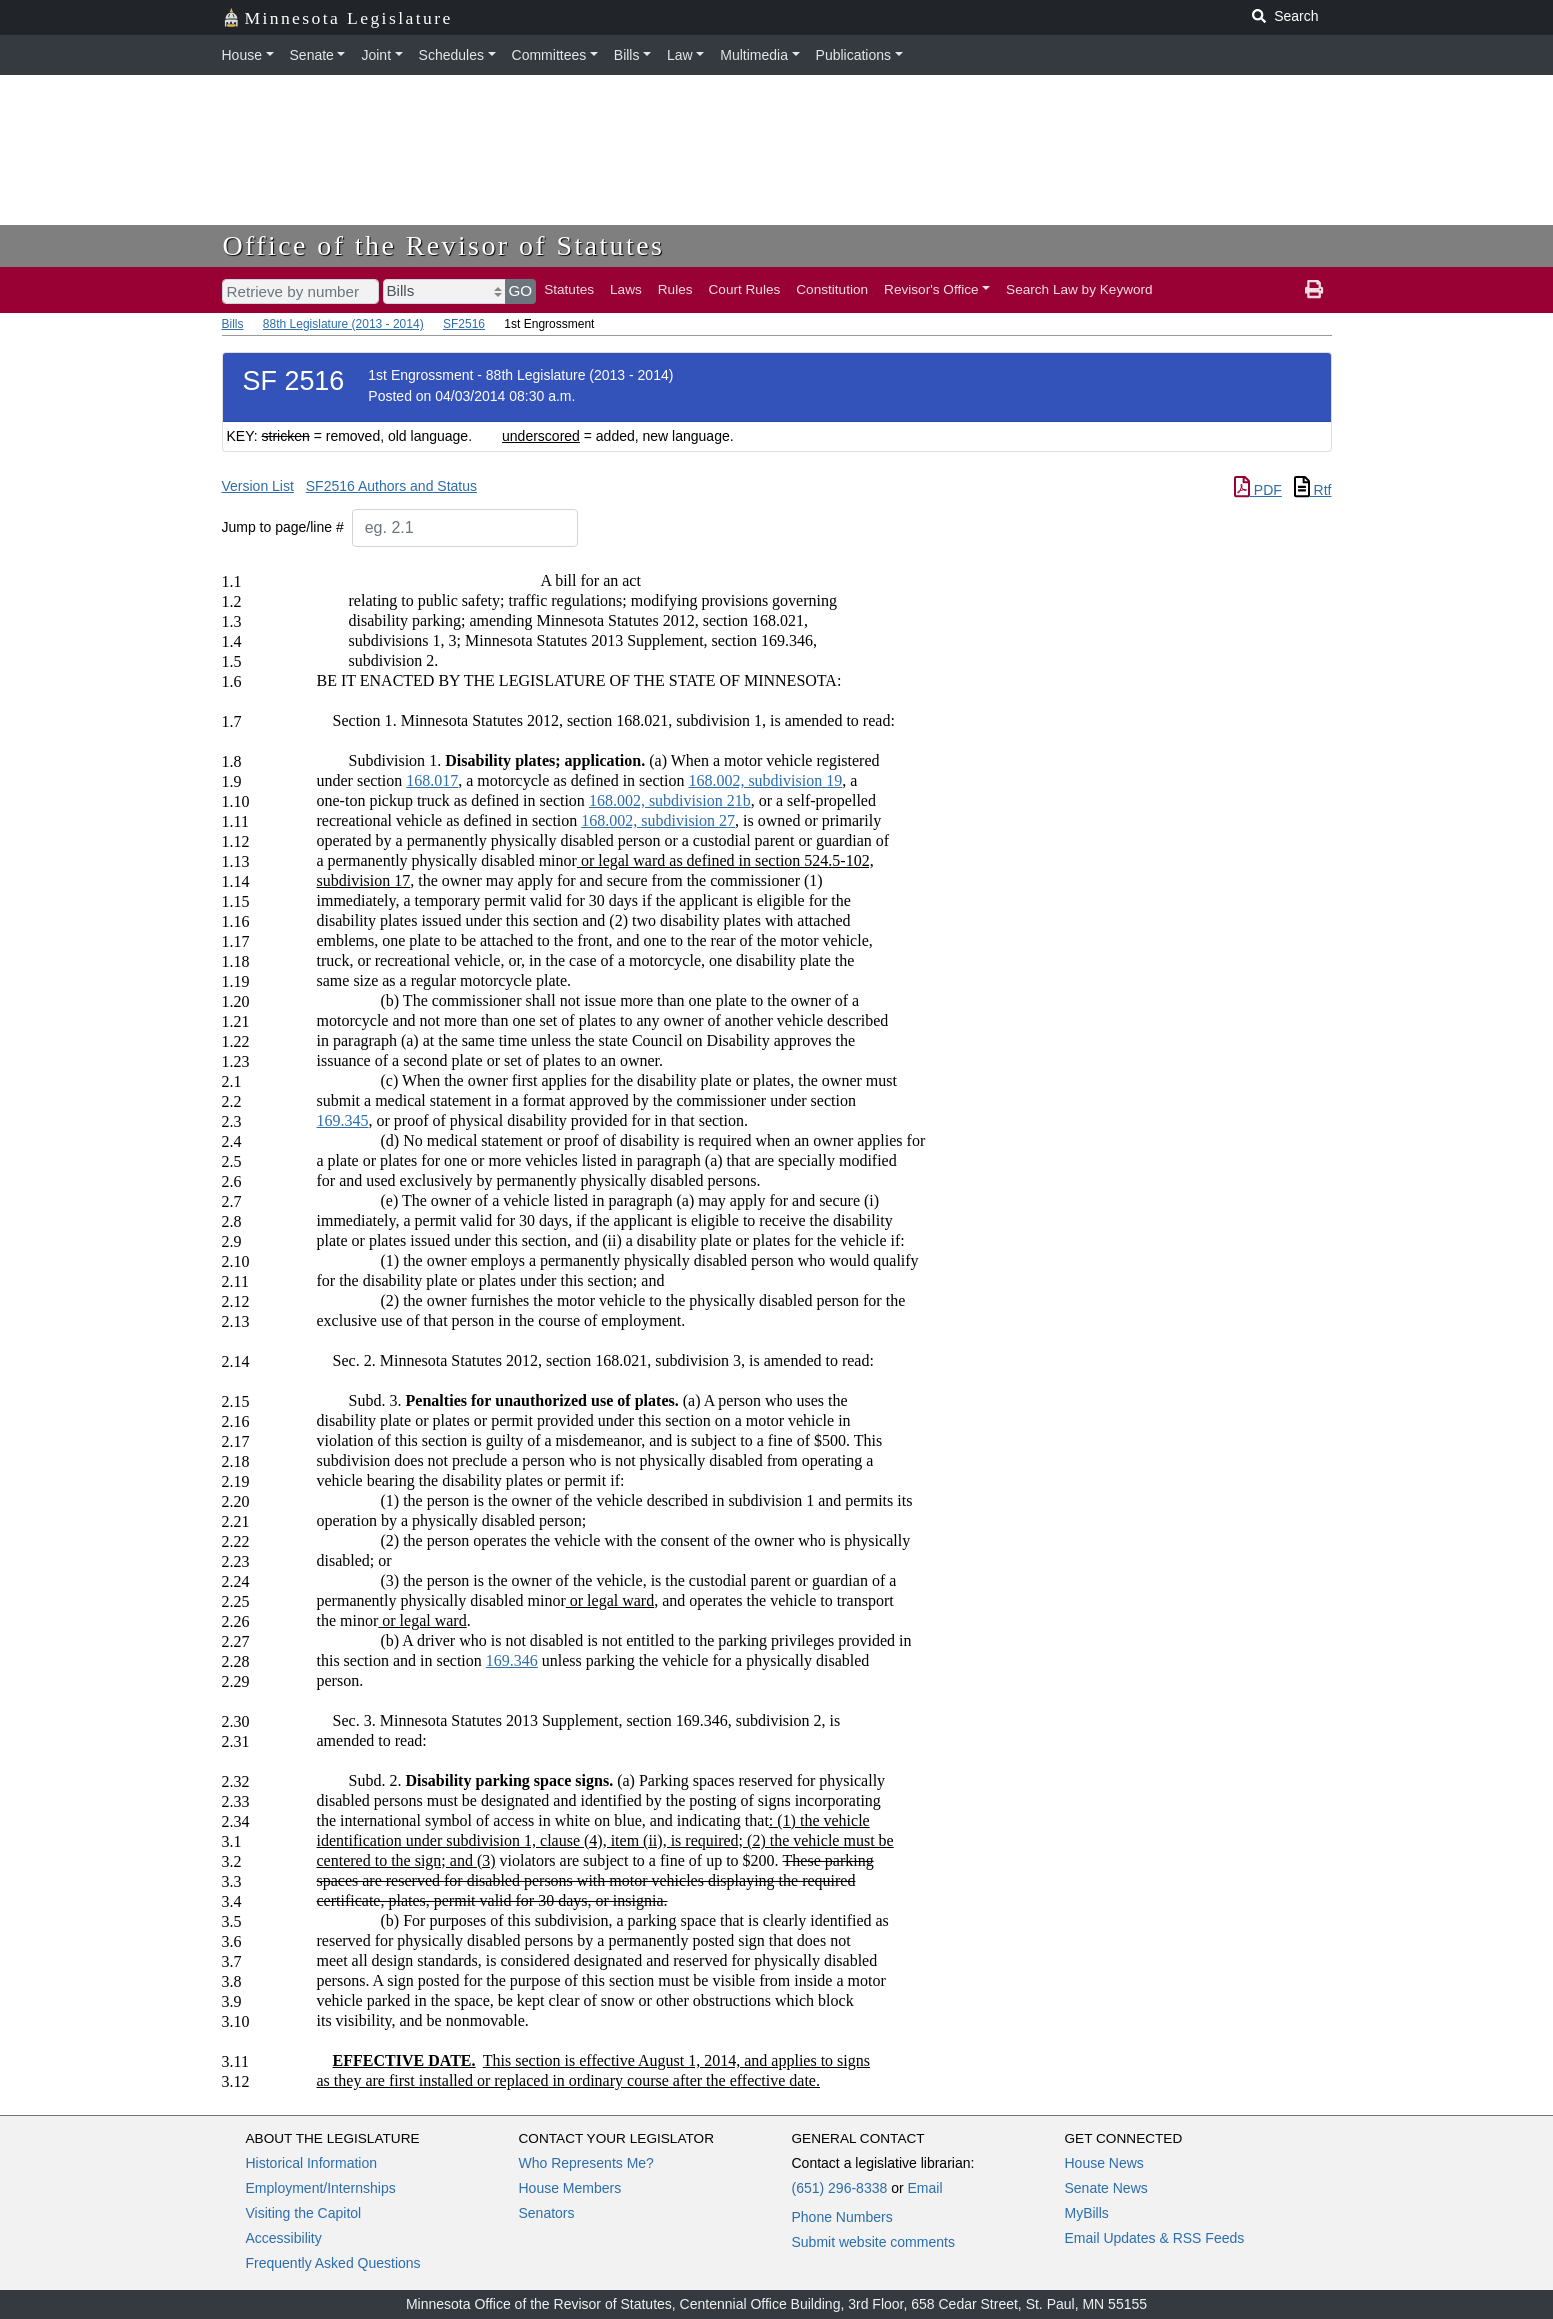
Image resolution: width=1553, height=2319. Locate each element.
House (242, 55)
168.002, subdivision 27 (658, 820)
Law (680, 55)
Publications (854, 55)
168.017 (432, 780)
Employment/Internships (321, 2188)
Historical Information (312, 2163)
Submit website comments (873, 2242)
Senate (312, 55)
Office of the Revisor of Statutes (444, 245)
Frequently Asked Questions (333, 2263)
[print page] (1314, 290)
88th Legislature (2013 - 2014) (343, 324)
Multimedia (754, 55)
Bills (627, 55)
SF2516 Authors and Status (391, 486)
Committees (549, 55)
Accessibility (284, 2238)
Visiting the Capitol (304, 2213)
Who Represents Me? (586, 2163)
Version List (258, 486)
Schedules (451, 55)
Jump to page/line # (283, 527)
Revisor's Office (931, 289)
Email (924, 2188)
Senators (547, 2213)
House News (1104, 2163)
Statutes (569, 289)
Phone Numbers (842, 2217)
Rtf (1313, 490)
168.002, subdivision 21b (670, 800)
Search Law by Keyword (1079, 289)
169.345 (343, 1120)
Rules (675, 289)
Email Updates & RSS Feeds (1155, 2238)
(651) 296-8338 (840, 2188)
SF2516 (464, 324)
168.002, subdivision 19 (765, 780)
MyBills (1087, 2213)
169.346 (512, 1660)
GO (521, 290)
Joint (376, 55)
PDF (1258, 490)
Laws (626, 289)
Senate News (1106, 2188)
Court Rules (745, 289)
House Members (570, 2188)
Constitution (832, 289)
